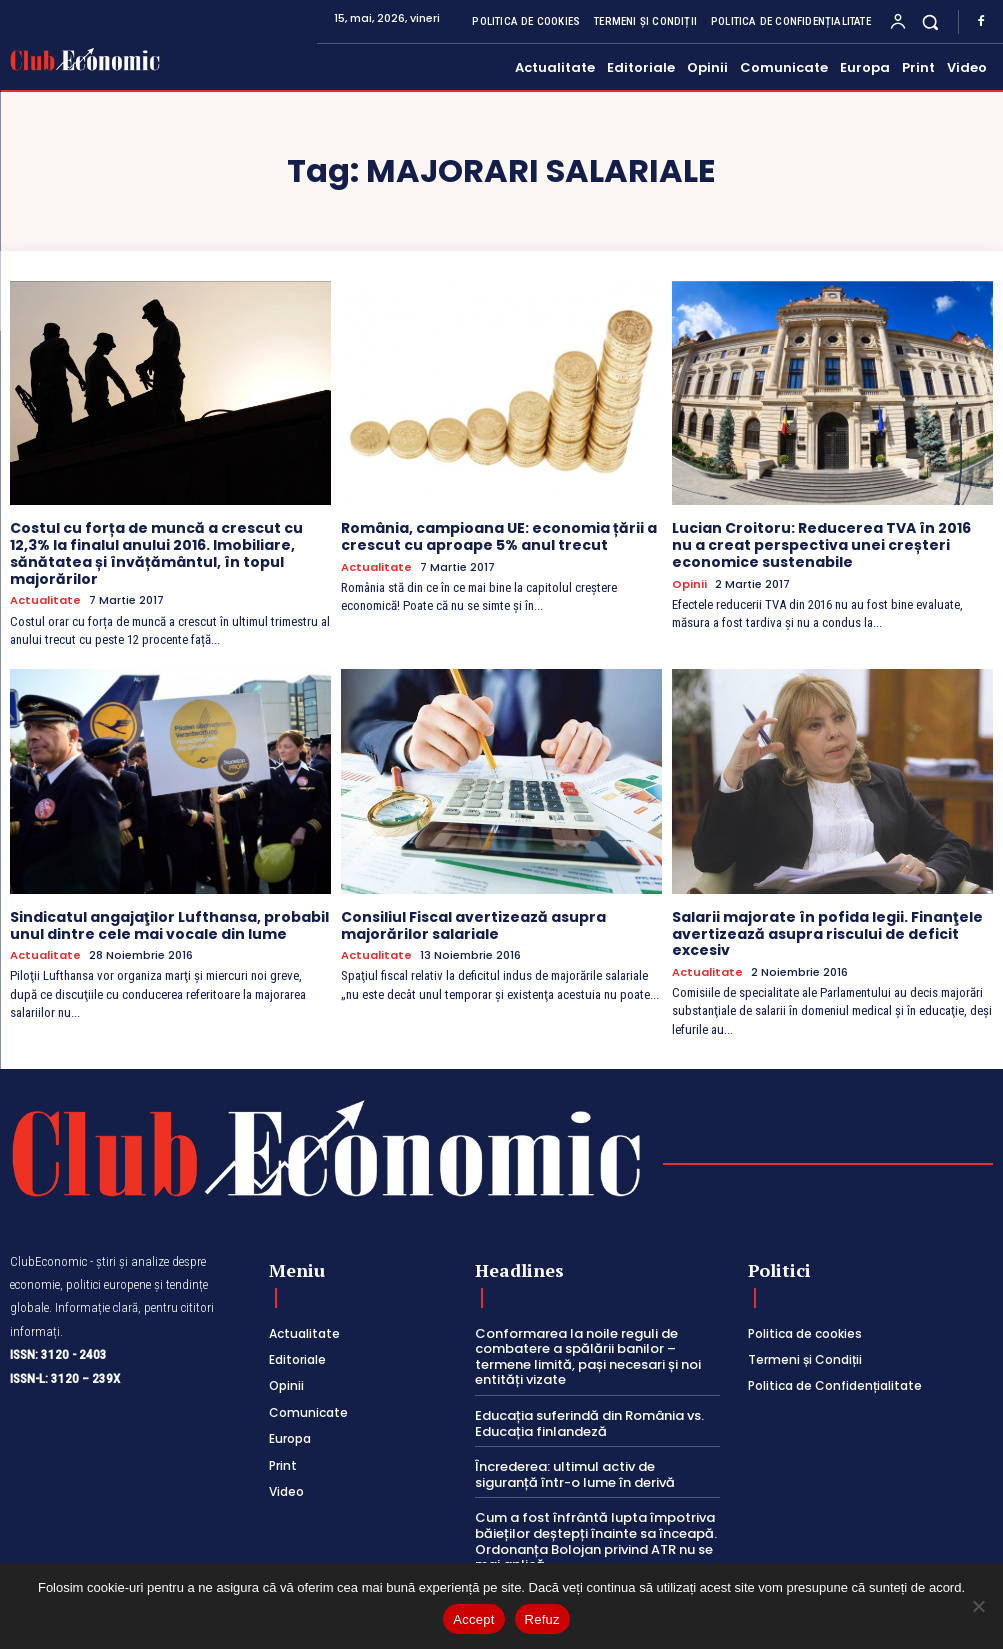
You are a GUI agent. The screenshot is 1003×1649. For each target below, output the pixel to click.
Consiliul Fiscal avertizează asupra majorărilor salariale (473, 925)
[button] (930, 21)
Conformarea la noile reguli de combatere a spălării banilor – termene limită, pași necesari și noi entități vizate (588, 1357)
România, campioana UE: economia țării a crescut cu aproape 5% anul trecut (499, 536)
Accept (473, 1619)
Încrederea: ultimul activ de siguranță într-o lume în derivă (575, 1474)
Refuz (542, 1619)
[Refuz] (978, 1606)
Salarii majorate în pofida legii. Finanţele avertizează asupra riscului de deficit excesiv (827, 934)
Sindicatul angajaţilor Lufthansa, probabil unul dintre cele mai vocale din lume (169, 925)
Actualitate (45, 600)
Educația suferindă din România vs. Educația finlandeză (589, 1423)
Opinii (689, 584)
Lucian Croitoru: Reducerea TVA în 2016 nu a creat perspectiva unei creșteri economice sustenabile (821, 545)
